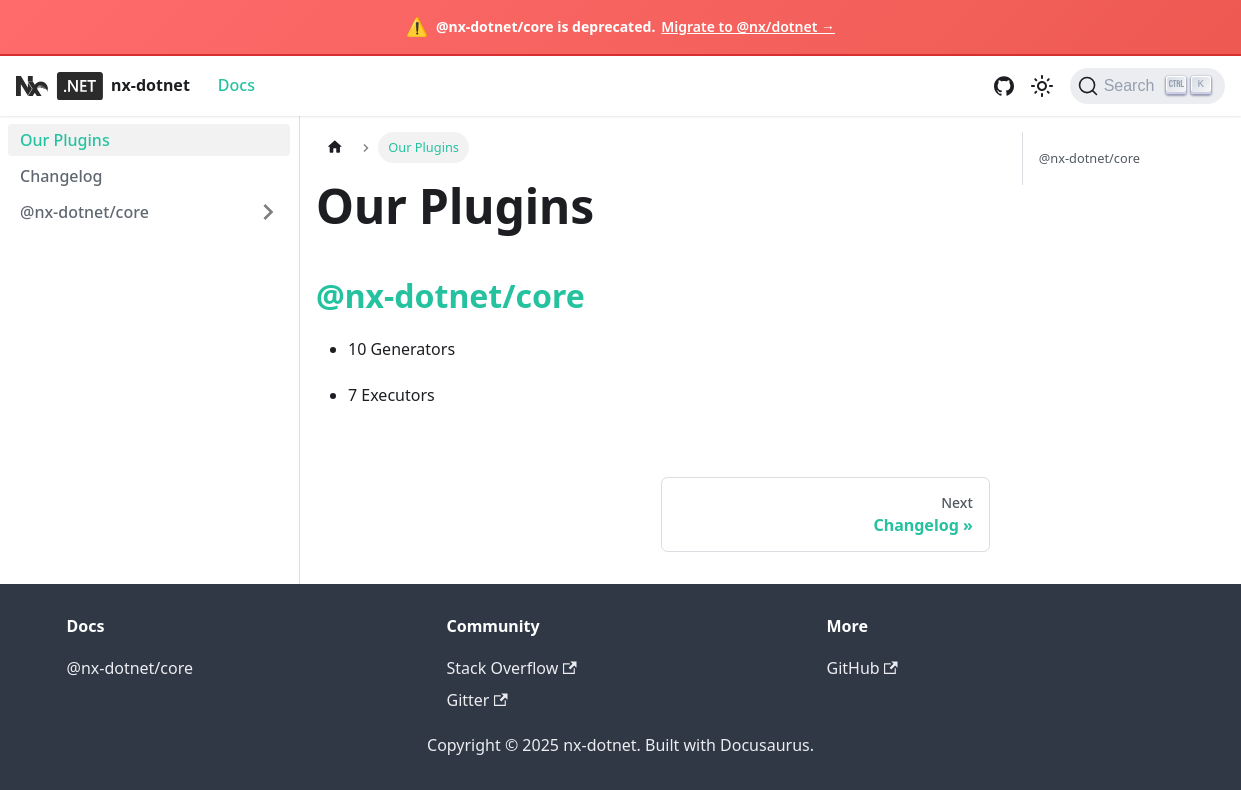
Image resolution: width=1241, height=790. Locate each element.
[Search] (1147, 86)
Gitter (477, 700)
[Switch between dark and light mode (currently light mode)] (1042, 86)
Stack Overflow (512, 668)
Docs (236, 85)
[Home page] (335, 147)
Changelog (61, 176)
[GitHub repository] (1004, 86)
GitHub (862, 668)
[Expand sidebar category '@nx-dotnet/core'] (268, 212)
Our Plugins (65, 140)
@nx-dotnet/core (84, 212)
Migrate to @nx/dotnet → (748, 26)
